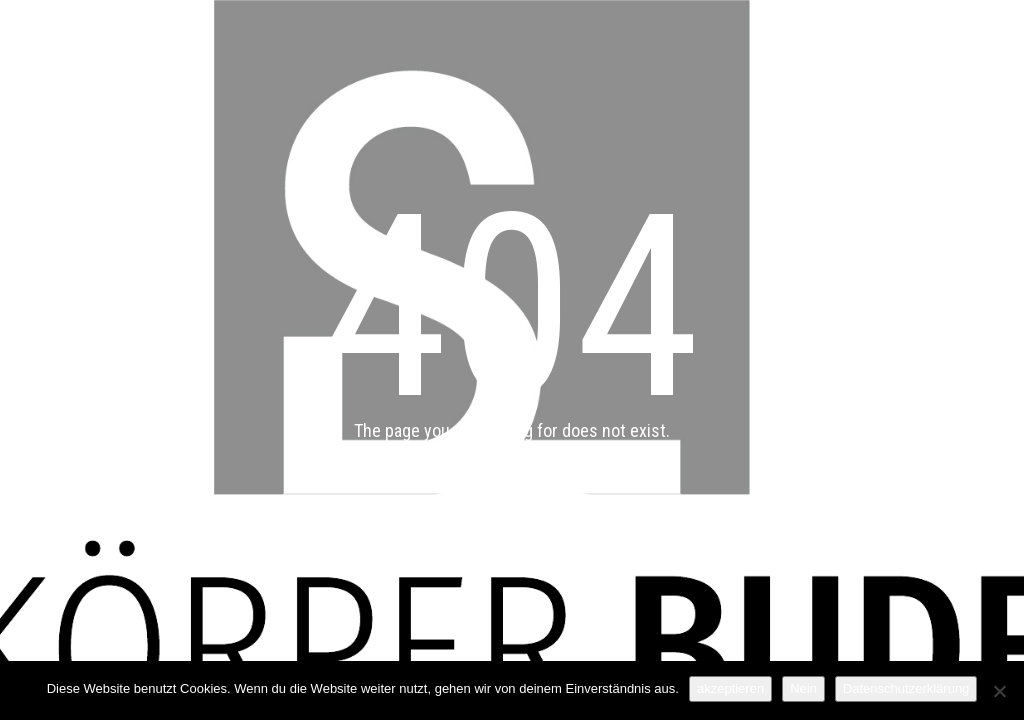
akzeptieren (730, 688)
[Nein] (999, 691)
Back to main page (512, 516)
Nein (803, 688)
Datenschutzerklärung (906, 688)
